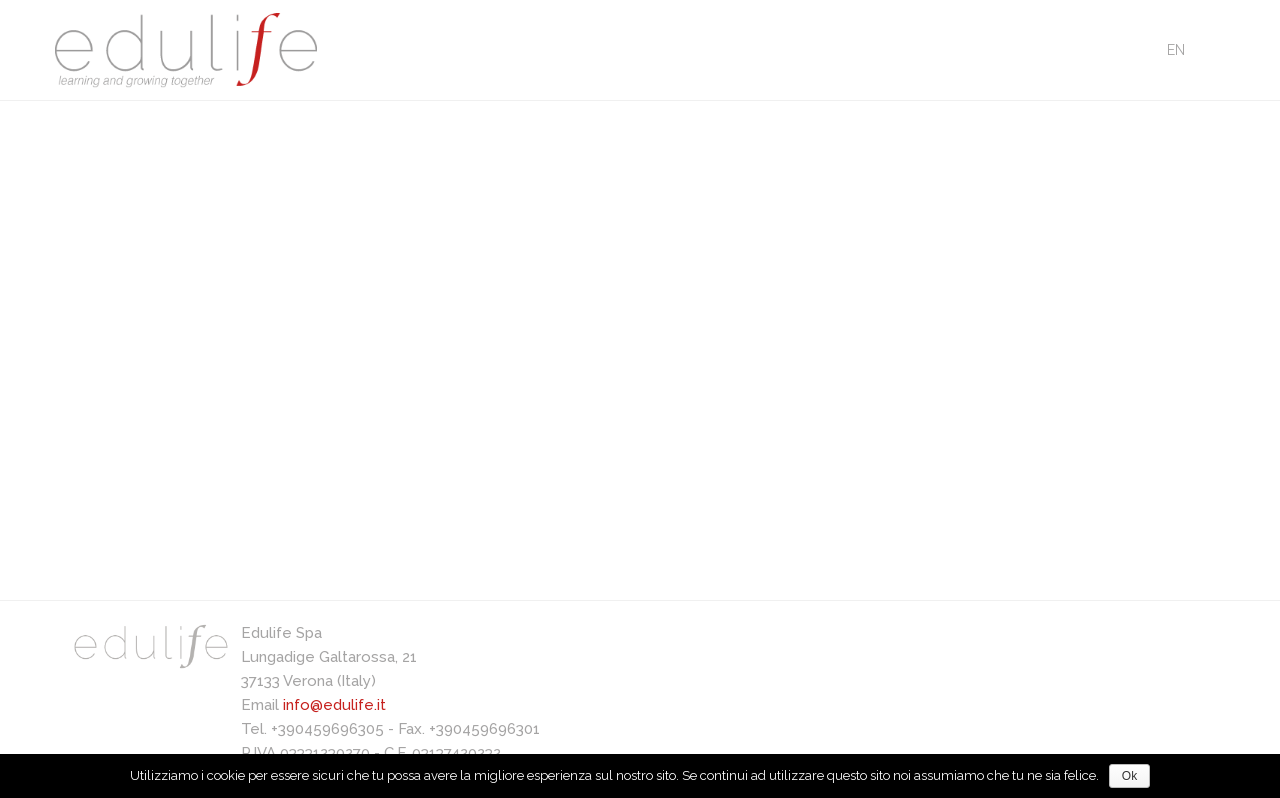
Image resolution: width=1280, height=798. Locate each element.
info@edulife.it (334, 705)
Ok (1129, 776)
